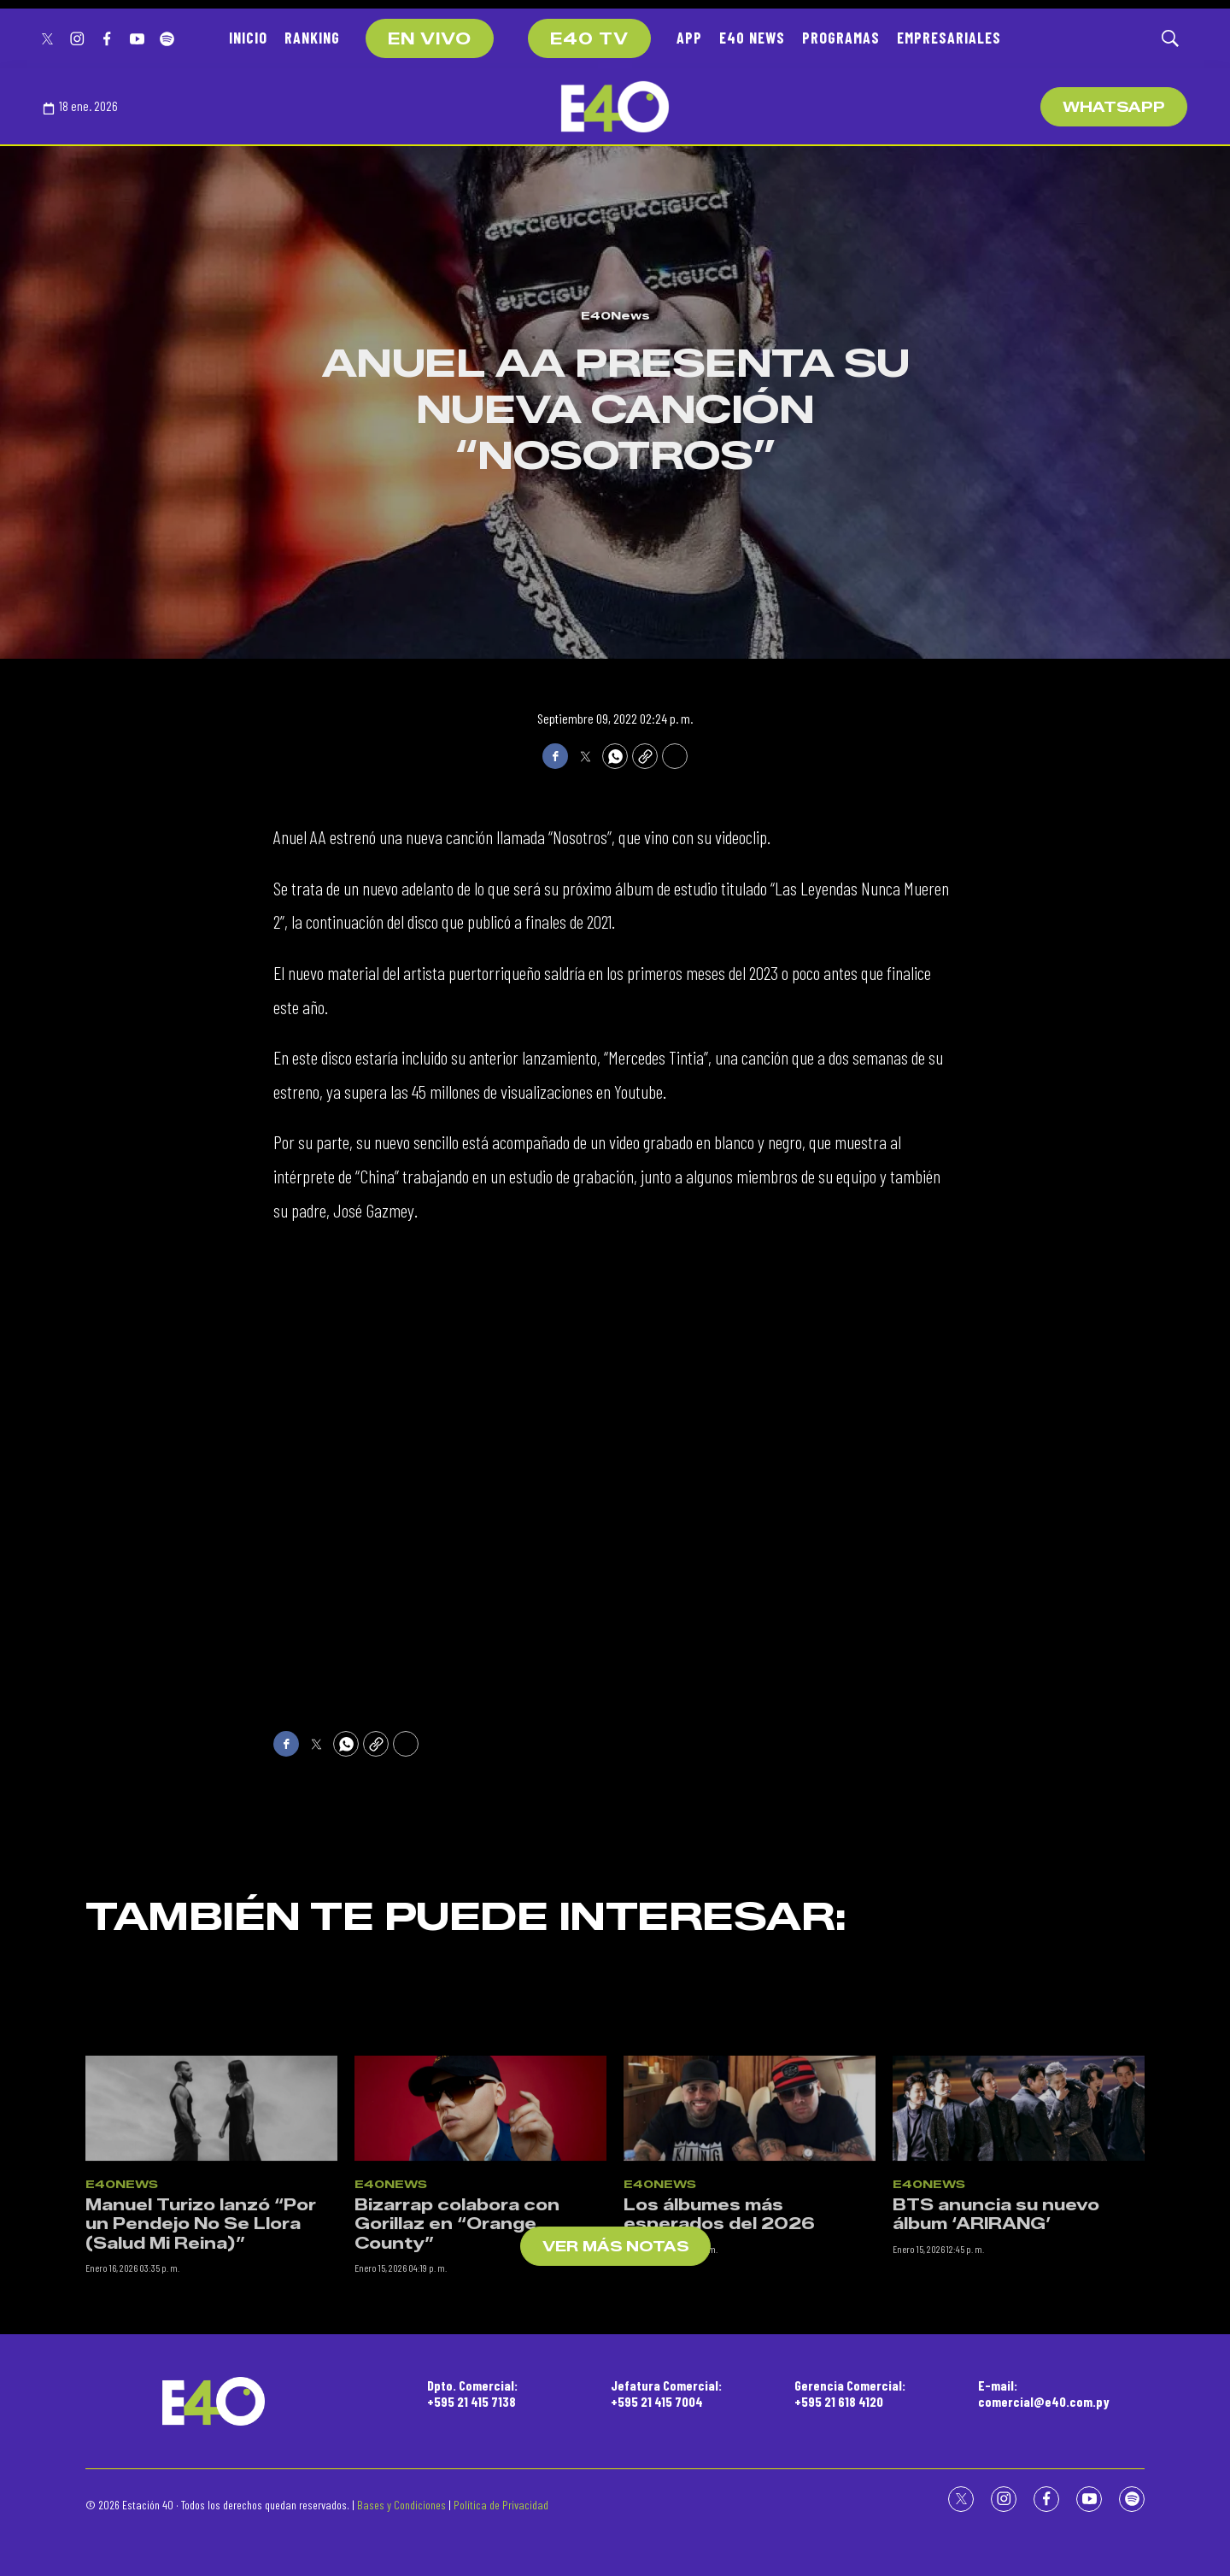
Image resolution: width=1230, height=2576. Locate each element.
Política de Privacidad (501, 2504)
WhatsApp (1114, 107)
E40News (615, 315)
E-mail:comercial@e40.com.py (1044, 2393)
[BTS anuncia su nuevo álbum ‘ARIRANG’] (1019, 2229)
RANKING (312, 37)
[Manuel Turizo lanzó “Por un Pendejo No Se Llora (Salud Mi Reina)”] (211, 2229)
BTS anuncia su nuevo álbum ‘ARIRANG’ (996, 2335)
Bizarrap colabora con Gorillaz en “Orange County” (456, 2345)
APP (689, 37)
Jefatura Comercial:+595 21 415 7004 (666, 2393)
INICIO (248, 37)
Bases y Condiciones (401, 2504)
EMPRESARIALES (949, 37)
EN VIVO (430, 39)
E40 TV (589, 39)
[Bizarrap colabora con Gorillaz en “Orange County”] (480, 2229)
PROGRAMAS (841, 37)
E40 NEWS (752, 37)
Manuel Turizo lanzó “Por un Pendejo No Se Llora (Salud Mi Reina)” (200, 2345)
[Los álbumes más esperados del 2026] (750, 2229)
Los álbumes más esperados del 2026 (719, 2335)
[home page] (615, 106)
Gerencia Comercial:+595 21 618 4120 (849, 2393)
